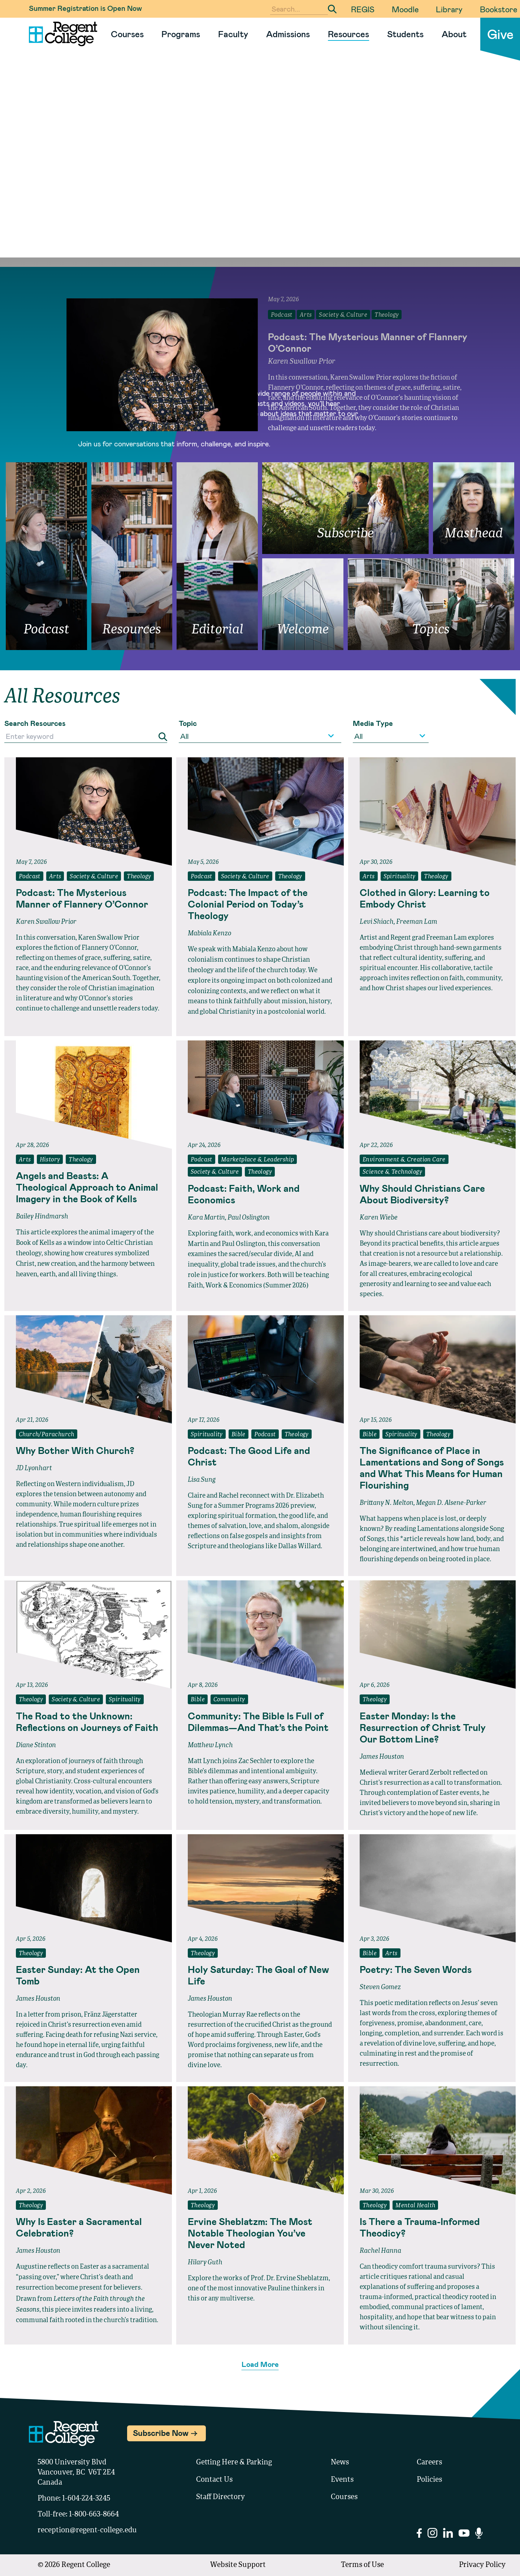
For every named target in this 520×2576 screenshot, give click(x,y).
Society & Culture (94, 877)
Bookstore (498, 9)
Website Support (238, 2565)
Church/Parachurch (46, 1435)
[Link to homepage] (60, 34)
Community (229, 1700)
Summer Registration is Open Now (85, 8)
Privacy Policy (482, 2565)
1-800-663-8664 (94, 2514)
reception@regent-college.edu (87, 2530)
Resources (348, 34)
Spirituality (400, 877)
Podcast (29, 877)
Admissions (288, 34)
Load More (260, 2364)
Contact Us (214, 2480)
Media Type (373, 723)
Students (405, 34)
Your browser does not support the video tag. (260, 181)
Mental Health (415, 2206)
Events (342, 2480)
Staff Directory (220, 2497)
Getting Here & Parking (234, 2462)
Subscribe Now (160, 2432)
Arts (55, 877)
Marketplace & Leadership (257, 1160)
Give (500, 34)
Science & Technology (392, 1172)
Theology (139, 877)
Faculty (233, 34)
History (50, 1160)
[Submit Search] (332, 9)
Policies (429, 2480)
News (340, 2462)
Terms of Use (362, 2565)
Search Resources (35, 723)
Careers (429, 2462)
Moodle (405, 9)
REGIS (362, 9)
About (454, 34)
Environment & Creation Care (404, 1160)
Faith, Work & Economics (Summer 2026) (248, 1285)
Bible (238, 1435)
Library (449, 9)
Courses (127, 34)
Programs (180, 34)
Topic (188, 723)
